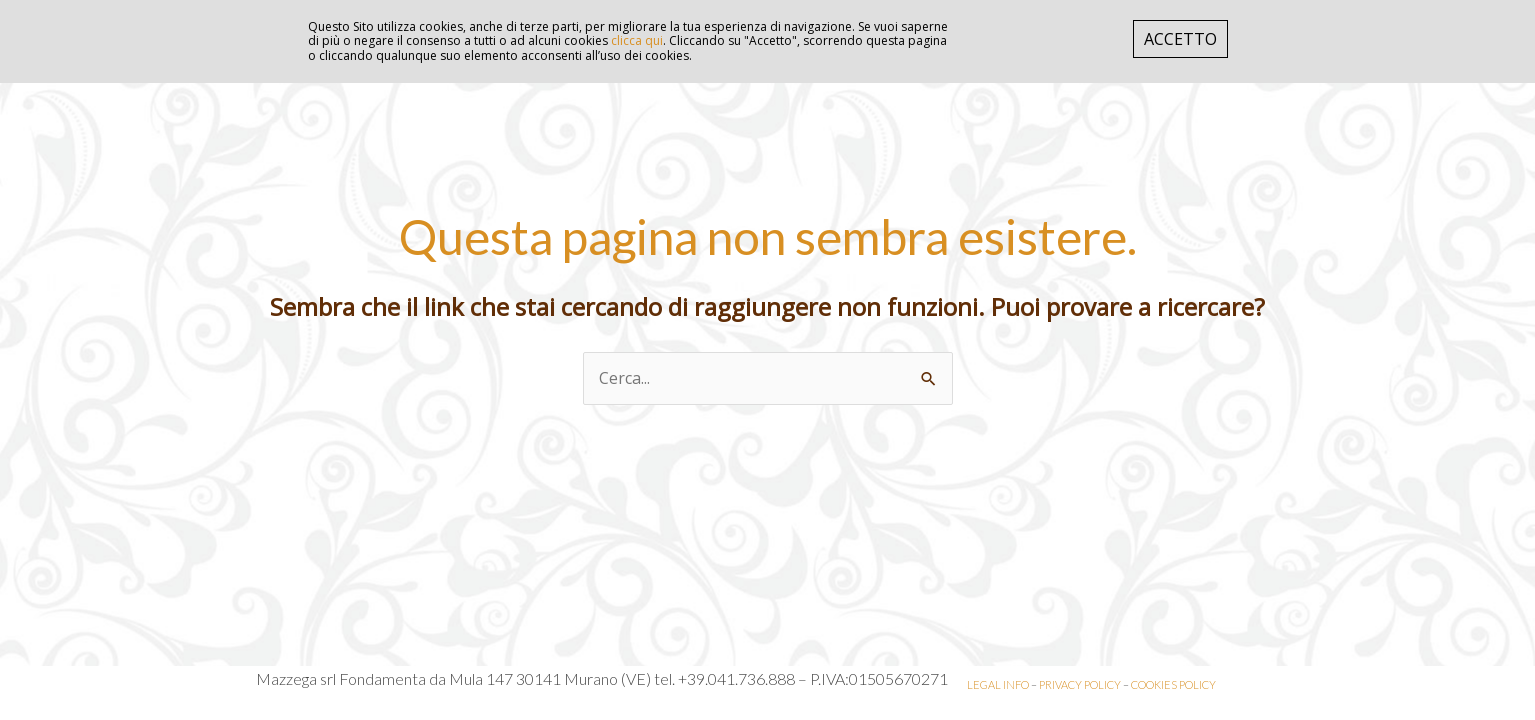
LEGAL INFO (998, 684)
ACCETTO (1180, 39)
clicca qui (637, 40)
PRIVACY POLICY (1080, 684)
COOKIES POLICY (1173, 684)
